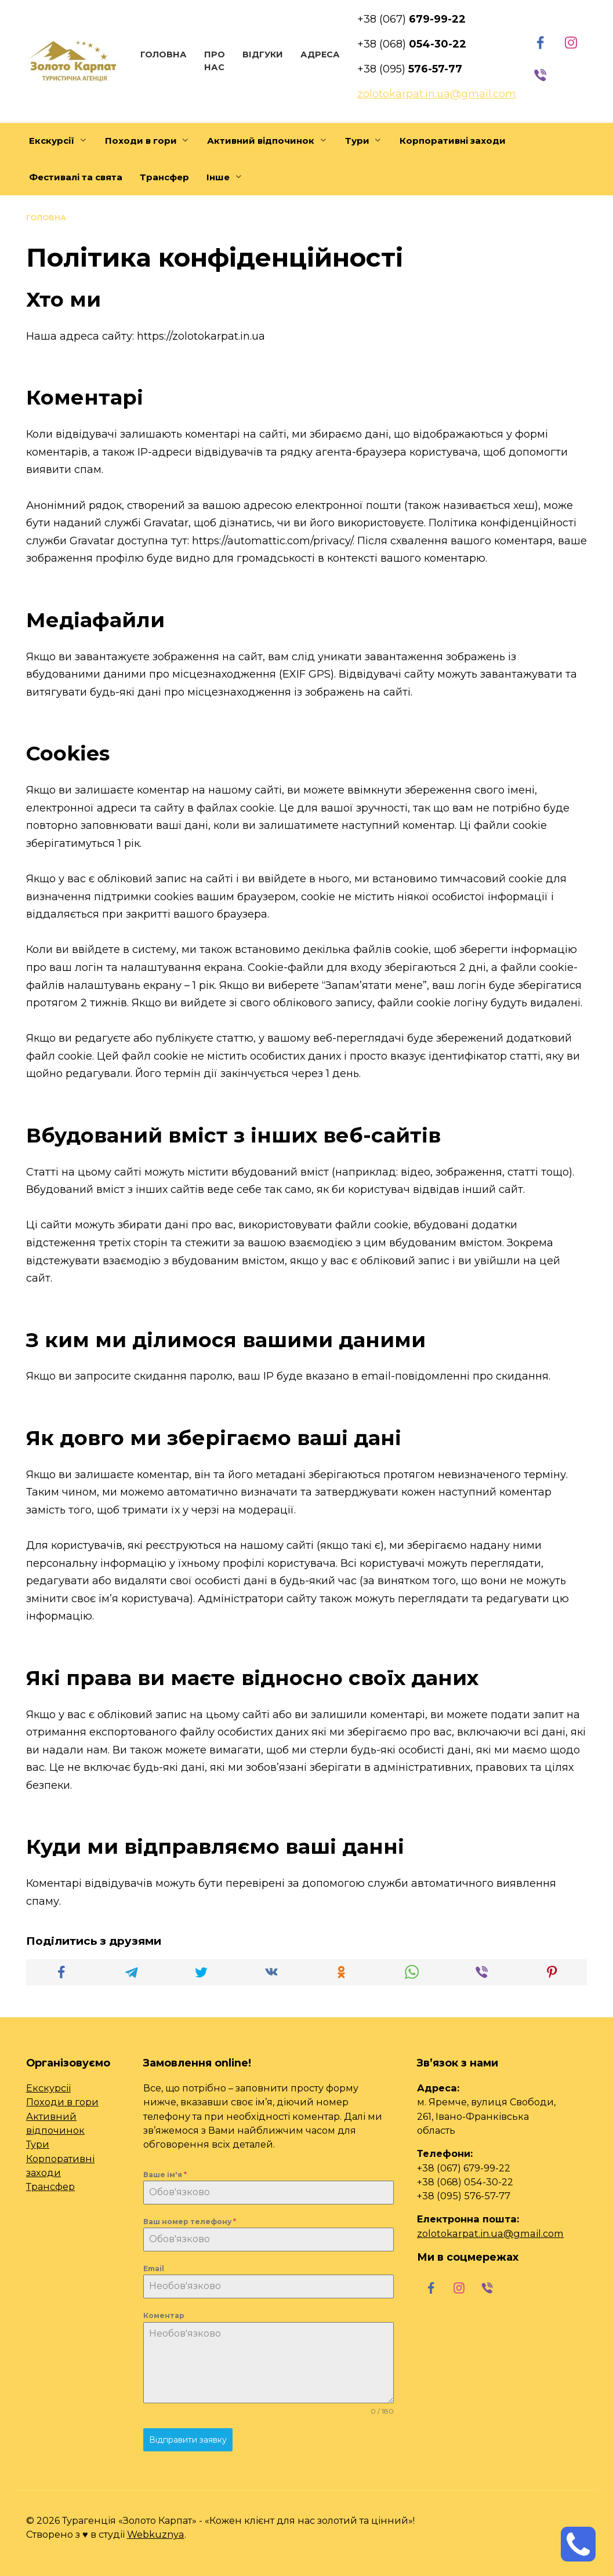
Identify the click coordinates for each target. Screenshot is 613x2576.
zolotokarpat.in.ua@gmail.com (490, 2233)
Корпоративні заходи (453, 140)
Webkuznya (155, 2531)
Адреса (319, 54)
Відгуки (261, 54)
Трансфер (164, 177)
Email (153, 2268)
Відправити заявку (188, 2439)
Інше (218, 177)
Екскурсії (51, 140)
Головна (162, 54)
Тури (357, 140)
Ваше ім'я (165, 2174)
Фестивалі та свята (75, 177)
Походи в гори (141, 140)
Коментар (163, 2315)
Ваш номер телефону (189, 2221)
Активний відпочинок (260, 140)
